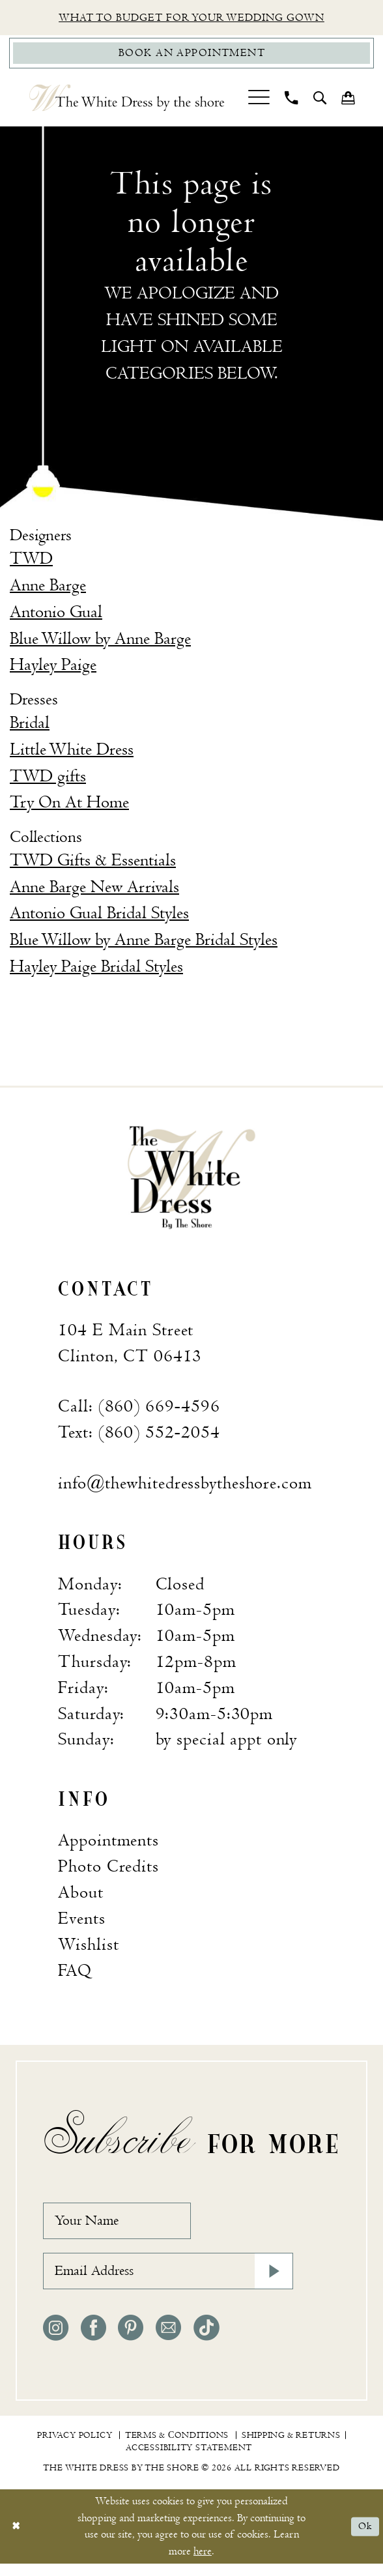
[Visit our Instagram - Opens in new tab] (55, 2339)
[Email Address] (168, 2282)
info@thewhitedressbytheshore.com (184, 1486)
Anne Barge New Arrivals (94, 890)
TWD (31, 562)
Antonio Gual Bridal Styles (99, 916)
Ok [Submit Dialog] (363, 2538)
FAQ (75, 1973)
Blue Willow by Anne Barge (100, 641)
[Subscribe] (272, 2282)
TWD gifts (48, 779)
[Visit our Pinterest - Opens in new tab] (130, 2339)
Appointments (108, 1844)
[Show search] (319, 101)
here (202, 2563)
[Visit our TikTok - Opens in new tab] (206, 2339)
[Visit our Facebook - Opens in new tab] (93, 2339)
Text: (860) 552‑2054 (139, 1436)
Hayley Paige (53, 668)
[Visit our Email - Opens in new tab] (168, 2339)
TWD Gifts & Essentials (93, 864)
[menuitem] (258, 101)
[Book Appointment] (191, 55)
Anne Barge (48, 589)
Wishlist (88, 1947)
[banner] (191, 1180)
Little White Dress (72, 752)
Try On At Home (69, 806)
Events (81, 1922)
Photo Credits (108, 1870)
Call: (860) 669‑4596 (139, 1410)
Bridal (30, 726)
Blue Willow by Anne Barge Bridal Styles (143, 943)
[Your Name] (124, 2227)
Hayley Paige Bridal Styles (96, 970)
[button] (258, 101)
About (80, 1896)
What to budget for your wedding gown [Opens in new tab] (191, 18)
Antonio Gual (56, 615)
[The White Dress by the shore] (126, 101)
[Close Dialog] (17, 2538)
